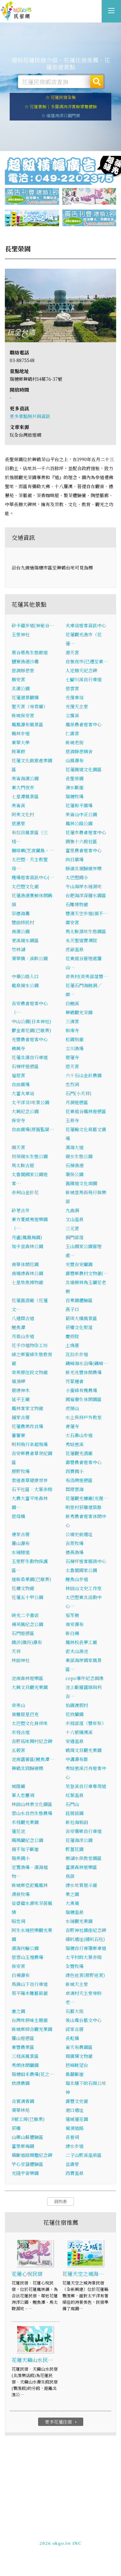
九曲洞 (72, 1210)
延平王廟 (21, 1399)
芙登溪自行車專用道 (86, 1786)
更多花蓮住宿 (61, 2422)
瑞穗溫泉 (75, 1912)
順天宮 (18, 1147)
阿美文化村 (23, 814)
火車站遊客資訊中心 (86, 625)
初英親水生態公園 (30, 1156)
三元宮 (72, 1228)
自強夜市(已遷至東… (87, 661)
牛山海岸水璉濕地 (84, 886)
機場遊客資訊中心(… (33, 877)
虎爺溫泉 (75, 949)
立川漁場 (75, 1048)
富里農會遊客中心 (84, 850)
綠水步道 (75, 2146)
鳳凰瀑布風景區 (27, 724)
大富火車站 (23, 1093)
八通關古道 (23, 1318)
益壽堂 (72, 2164)
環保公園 (75, 1174)
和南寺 (72, 1030)
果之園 (72, 1894)
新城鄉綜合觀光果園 (32, 2029)
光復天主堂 (77, 706)
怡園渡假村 (77, 1705)
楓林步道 (21, 733)
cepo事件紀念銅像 (85, 1678)
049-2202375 (54, 2540)
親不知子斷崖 (25, 1849)
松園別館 (75, 1039)
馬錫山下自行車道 (30, 1984)
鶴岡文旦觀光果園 (84, 1750)
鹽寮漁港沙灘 (25, 661)
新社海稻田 (77, 1822)
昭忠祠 (18, 1921)
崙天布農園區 (79, 2047)
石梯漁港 (75, 1165)
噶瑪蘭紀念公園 (27, 1840)
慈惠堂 (18, 823)
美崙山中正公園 (81, 814)
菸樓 (16, 2128)
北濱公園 (21, 688)
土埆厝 (72, 1345)
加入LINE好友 (86, 2540)
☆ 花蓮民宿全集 (60, 97)
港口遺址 (75, 2110)
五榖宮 (18, 1750)
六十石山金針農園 (84, 1075)
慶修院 (72, 1336)
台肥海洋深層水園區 (86, 895)
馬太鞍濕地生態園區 (86, 931)
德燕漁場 (75, 1552)
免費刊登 (39, 2534)
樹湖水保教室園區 (84, 1858)
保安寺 (18, 1120)
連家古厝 (21, 1534)
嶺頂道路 (75, 2128)
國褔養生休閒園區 (84, 1399)
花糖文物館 (23, 1588)
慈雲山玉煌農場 (27, 1957)
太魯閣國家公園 (81, 1570)
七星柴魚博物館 (27, 1282)
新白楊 (72, 1633)
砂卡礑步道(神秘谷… (33, 625)
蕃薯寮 (18, 1435)
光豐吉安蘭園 (79, 1264)
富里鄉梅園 (23, 2146)
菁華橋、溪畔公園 (30, 958)
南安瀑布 (75, 1624)
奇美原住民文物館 (30, 1372)
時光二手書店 (25, 1615)
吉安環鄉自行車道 (84, 1831)
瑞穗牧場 (75, 796)
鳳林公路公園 (79, 823)
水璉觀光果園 (79, 1921)
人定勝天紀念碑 (81, 670)
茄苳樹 (72, 1615)
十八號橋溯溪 (79, 1732)
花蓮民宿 (16, 11)
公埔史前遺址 (79, 1534)
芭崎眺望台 (77, 2065)
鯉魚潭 (18, 1327)
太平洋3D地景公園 (30, 1102)
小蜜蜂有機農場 (81, 1390)
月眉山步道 (23, 1336)
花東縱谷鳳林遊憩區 (86, 1111)
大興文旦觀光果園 (30, 1687)
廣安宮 (72, 922)
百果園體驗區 (79, 1300)
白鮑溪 (72, 1003)
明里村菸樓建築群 (84, 1507)
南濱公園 (21, 931)
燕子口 (72, 1309)
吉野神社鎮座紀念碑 (86, 1930)
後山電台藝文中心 (84, 2020)
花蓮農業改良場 (27, 1426)
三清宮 (72, 1021)
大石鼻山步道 (79, 1435)
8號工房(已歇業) (28, 2119)
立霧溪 (72, 715)
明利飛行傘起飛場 (30, 1444)
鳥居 (70, 1876)
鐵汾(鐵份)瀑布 (27, 1642)
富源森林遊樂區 (81, 1867)
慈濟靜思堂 (23, 670)
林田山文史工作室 (84, 1588)
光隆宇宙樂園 (25, 2173)
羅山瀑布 (21, 1543)
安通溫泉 (75, 1741)
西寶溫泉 (75, 2173)
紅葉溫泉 (75, 1795)
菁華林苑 (21, 2110)
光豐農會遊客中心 (30, 1039)
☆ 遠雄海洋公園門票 (60, 115)
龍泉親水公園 (25, 985)
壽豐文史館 (77, 2101)
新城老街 (75, 742)
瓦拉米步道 (77, 1354)
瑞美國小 (21, 1858)
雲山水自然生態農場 (32, 1813)
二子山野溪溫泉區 (84, 2155)
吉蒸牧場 (75, 1543)
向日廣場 (75, 859)
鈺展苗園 (75, 1813)
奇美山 (18, 1705)
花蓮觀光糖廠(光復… (87, 1498)
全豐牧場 (75, 1966)
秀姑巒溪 (75, 1444)
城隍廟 (18, 1786)
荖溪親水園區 (25, 940)
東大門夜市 (23, 787)
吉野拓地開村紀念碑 (32, 1741)
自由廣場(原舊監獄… (33, 1129)
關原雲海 (75, 1489)
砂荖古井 (21, 1210)
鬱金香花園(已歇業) (31, 1030)
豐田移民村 (23, 922)
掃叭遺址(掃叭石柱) (85, 1939)
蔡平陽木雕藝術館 (30, 1993)
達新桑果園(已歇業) (31, 1579)
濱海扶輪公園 (25, 1948)
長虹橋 (72, 2038)
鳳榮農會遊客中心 (84, 724)
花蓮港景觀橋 (25, 697)
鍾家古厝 (21, 1417)
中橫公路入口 (25, 976)
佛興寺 (18, 1048)
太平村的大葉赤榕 (84, 1957)
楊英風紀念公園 (27, 1624)
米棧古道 (21, 1732)
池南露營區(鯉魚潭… (33, 1759)
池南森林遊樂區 (27, 1678)
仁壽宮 (72, 733)
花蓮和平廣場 (79, 805)
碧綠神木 (21, 1390)
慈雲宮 (72, 688)
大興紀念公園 (25, 1111)
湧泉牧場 (21, 1894)
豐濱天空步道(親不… (87, 913)
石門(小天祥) (78, 1093)
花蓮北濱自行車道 (30, 1057)
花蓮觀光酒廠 (79, 1453)
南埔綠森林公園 (27, 1273)
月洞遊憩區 (77, 1102)
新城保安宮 (23, 715)
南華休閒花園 (25, 1264)
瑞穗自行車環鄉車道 (86, 1948)
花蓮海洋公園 (79, 1840)
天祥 (16, 1651)
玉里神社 (21, 634)
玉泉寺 (72, 1120)
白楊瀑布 (21, 1975)
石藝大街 (75, 2011)
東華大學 (21, 742)
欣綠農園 (21, 2083)
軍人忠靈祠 (23, 1795)
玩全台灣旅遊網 (53, 2529)
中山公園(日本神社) (31, 1021)
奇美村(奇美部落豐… (87, 976)
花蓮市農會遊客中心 (86, 832)
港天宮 (72, 652)
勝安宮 (18, 679)
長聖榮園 (75, 778)
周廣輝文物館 (79, 2056)
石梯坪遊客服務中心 (86, 1561)
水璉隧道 (21, 1552)
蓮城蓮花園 (77, 2119)
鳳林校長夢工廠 (81, 1642)
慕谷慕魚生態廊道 (30, 652)
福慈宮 (18, 1075)
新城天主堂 (77, 1984)
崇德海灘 (21, 913)
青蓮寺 (72, 1426)
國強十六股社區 (81, 841)
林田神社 (21, 1660)
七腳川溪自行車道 (84, 679)
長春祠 (72, 2137)
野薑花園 (75, 1849)
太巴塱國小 (77, 877)
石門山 (72, 1804)
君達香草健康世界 (30, 1480)
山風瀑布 (75, 760)
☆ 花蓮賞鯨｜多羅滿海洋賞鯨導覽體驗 (61, 106)
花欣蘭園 (75, 1714)
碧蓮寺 (72, 1057)
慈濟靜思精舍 (79, 751)
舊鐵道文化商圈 (81, 1183)
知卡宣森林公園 (27, 1246)
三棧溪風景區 (25, 2056)
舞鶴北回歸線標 (27, 1768)
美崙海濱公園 (25, 778)
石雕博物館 (77, 904)
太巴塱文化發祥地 (30, 1723)
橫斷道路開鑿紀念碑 (32, 2155)
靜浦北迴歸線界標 (84, 868)
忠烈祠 (72, 1084)
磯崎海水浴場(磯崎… (87, 1363)
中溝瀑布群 (77, 1759)
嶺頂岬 (18, 1381)
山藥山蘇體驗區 (27, 2137)
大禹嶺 (72, 1903)
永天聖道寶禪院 (81, 940)
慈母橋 (18, 1516)
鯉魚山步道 (77, 1579)
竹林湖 (18, 949)
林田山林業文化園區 (32, 1804)
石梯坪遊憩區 (25, 1066)
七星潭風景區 (25, 796)
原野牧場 (21, 1471)
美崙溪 (18, 805)
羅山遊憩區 (23, 2038)
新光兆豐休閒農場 (84, 1372)
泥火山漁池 (77, 1651)
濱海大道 (75, 1147)
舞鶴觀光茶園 (79, 1012)
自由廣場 (21, 1084)
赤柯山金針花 (25, 1192)
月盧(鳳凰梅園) (27, 1237)
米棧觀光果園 (25, 1822)
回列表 (60, 2201)
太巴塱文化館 (25, 886)
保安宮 (18, 1966)
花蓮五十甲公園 (27, 1597)
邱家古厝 (75, 2029)
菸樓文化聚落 (79, 1327)
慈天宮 (72, 1066)
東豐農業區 (23, 2047)
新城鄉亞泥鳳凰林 (30, 1885)
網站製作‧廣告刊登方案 (75, 2534)
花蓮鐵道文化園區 (84, 769)
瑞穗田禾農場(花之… (33, 2074)
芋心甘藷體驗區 (27, 2164)
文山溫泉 (75, 1219)
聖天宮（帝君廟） (30, 706)
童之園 (18, 2011)
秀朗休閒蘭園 (25, 2065)
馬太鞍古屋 (23, 1165)
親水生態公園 (79, 1156)
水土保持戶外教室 (84, 1417)
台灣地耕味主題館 (30, 2020)
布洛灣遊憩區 (79, 1480)
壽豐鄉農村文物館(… (87, 1273)
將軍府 (18, 751)
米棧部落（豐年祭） (86, 1723)
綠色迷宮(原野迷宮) (85, 1975)
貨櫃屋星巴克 (25, 1714)
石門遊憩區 (23, 1633)
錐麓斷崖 (75, 2074)
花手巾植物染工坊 (30, 1345)
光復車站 (75, 697)
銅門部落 (75, 1237)
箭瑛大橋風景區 (81, 1318)
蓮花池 (18, 1831)
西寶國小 (75, 1471)
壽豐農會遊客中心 (84, 1462)
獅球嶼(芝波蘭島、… (33, 850)
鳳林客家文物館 (27, 1408)
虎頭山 (72, 1408)
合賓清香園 (23, 2101)
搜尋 (96, 81)
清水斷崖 (75, 787)
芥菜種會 (75, 1381)
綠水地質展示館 (81, 1885)
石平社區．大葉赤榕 (32, 1489)
